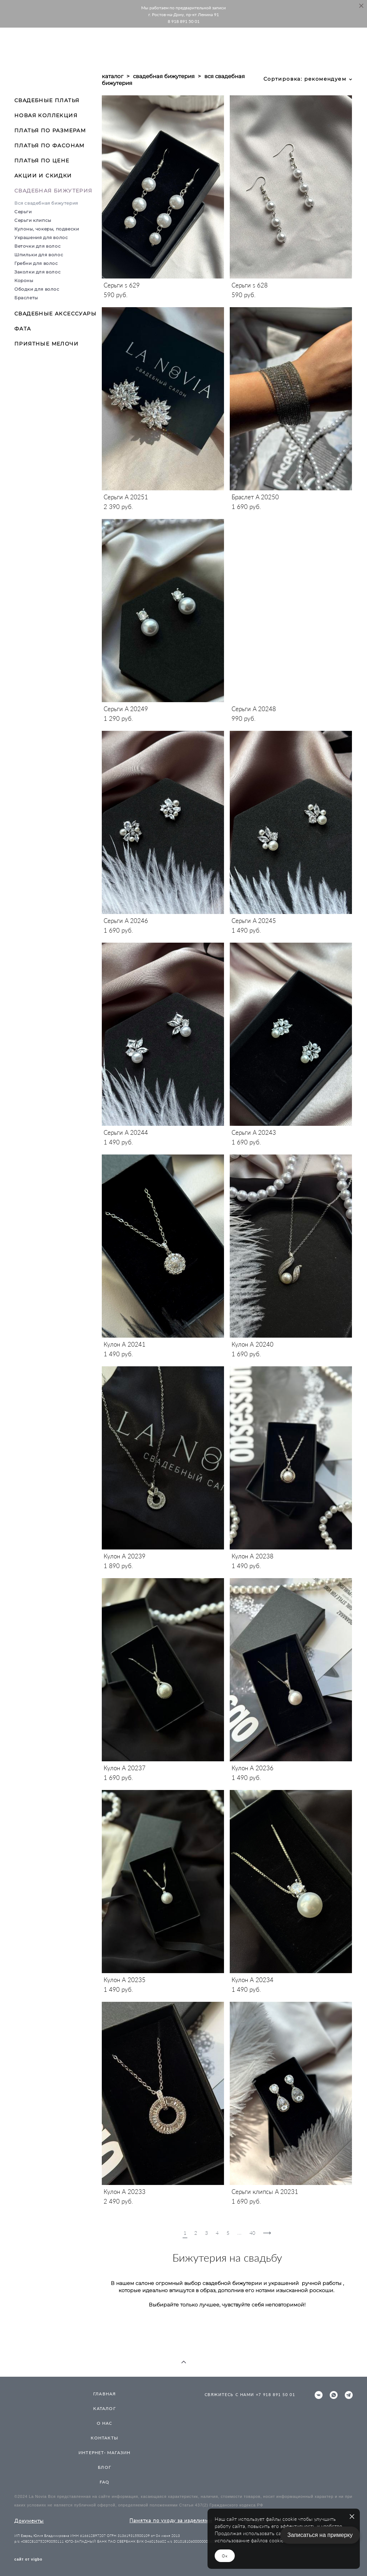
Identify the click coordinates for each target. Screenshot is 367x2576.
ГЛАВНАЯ (104, 2393)
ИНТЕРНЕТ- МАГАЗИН (104, 2452)
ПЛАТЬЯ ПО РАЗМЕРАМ (50, 130)
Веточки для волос (37, 246)
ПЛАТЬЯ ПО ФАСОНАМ (49, 145)
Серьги (23, 211)
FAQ (105, 2482)
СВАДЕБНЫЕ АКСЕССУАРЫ (55, 313)
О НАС (105, 2423)
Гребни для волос (36, 263)
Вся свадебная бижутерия (46, 203)
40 (252, 2233)
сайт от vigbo (28, 2559)
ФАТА (22, 328)
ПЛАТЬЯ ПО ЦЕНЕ (42, 160)
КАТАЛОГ (104, 2408)
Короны (23, 280)
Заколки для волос (37, 272)
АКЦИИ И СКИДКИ (43, 175)
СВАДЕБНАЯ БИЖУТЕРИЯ (53, 190)
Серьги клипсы (32, 220)
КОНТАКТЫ (104, 2438)
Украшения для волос (41, 237)
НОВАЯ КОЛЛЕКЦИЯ (45, 115)
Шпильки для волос (38, 254)
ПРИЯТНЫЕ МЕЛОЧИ (46, 344)
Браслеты (26, 297)
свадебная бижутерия (164, 76)
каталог (112, 76)
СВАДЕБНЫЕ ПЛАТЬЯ (46, 100)
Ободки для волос (36, 289)
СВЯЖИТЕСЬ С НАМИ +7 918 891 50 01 (250, 2394)
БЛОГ (104, 2467)
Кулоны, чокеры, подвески (46, 229)
